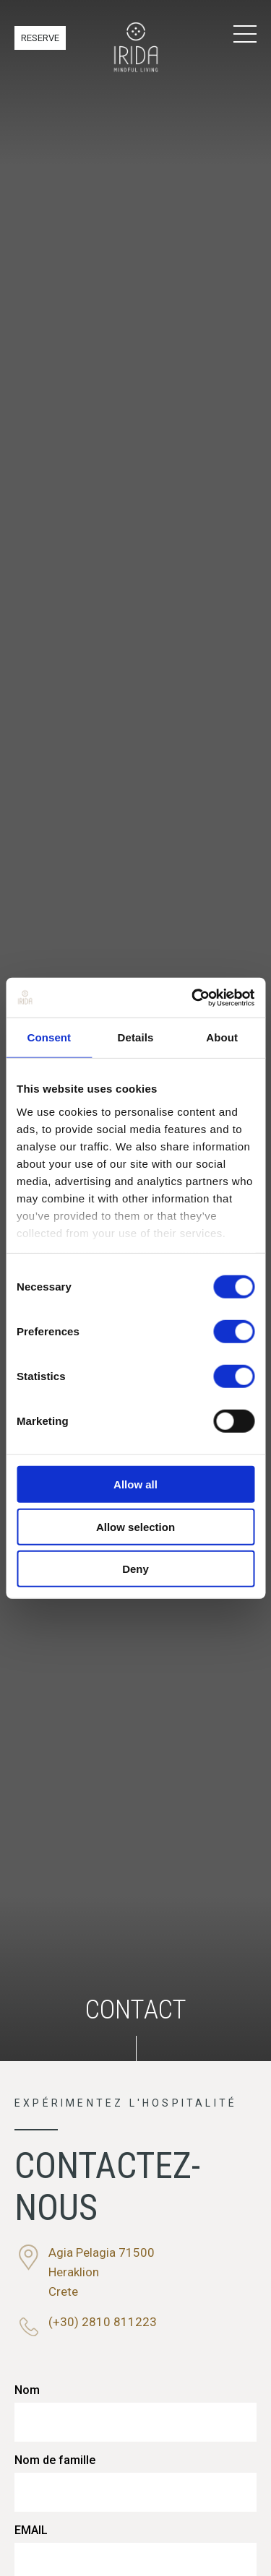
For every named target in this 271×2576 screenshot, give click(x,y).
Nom (27, 2390)
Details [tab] (136, 1037)
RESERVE (40, 37)
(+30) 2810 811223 (102, 2322)
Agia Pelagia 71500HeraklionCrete (101, 2272)
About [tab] (222, 1037)
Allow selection (135, 1526)
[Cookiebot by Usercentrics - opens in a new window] (193, 997)
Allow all (135, 1484)
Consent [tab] (49, 1037)
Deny (135, 1569)
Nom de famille (54, 2460)
